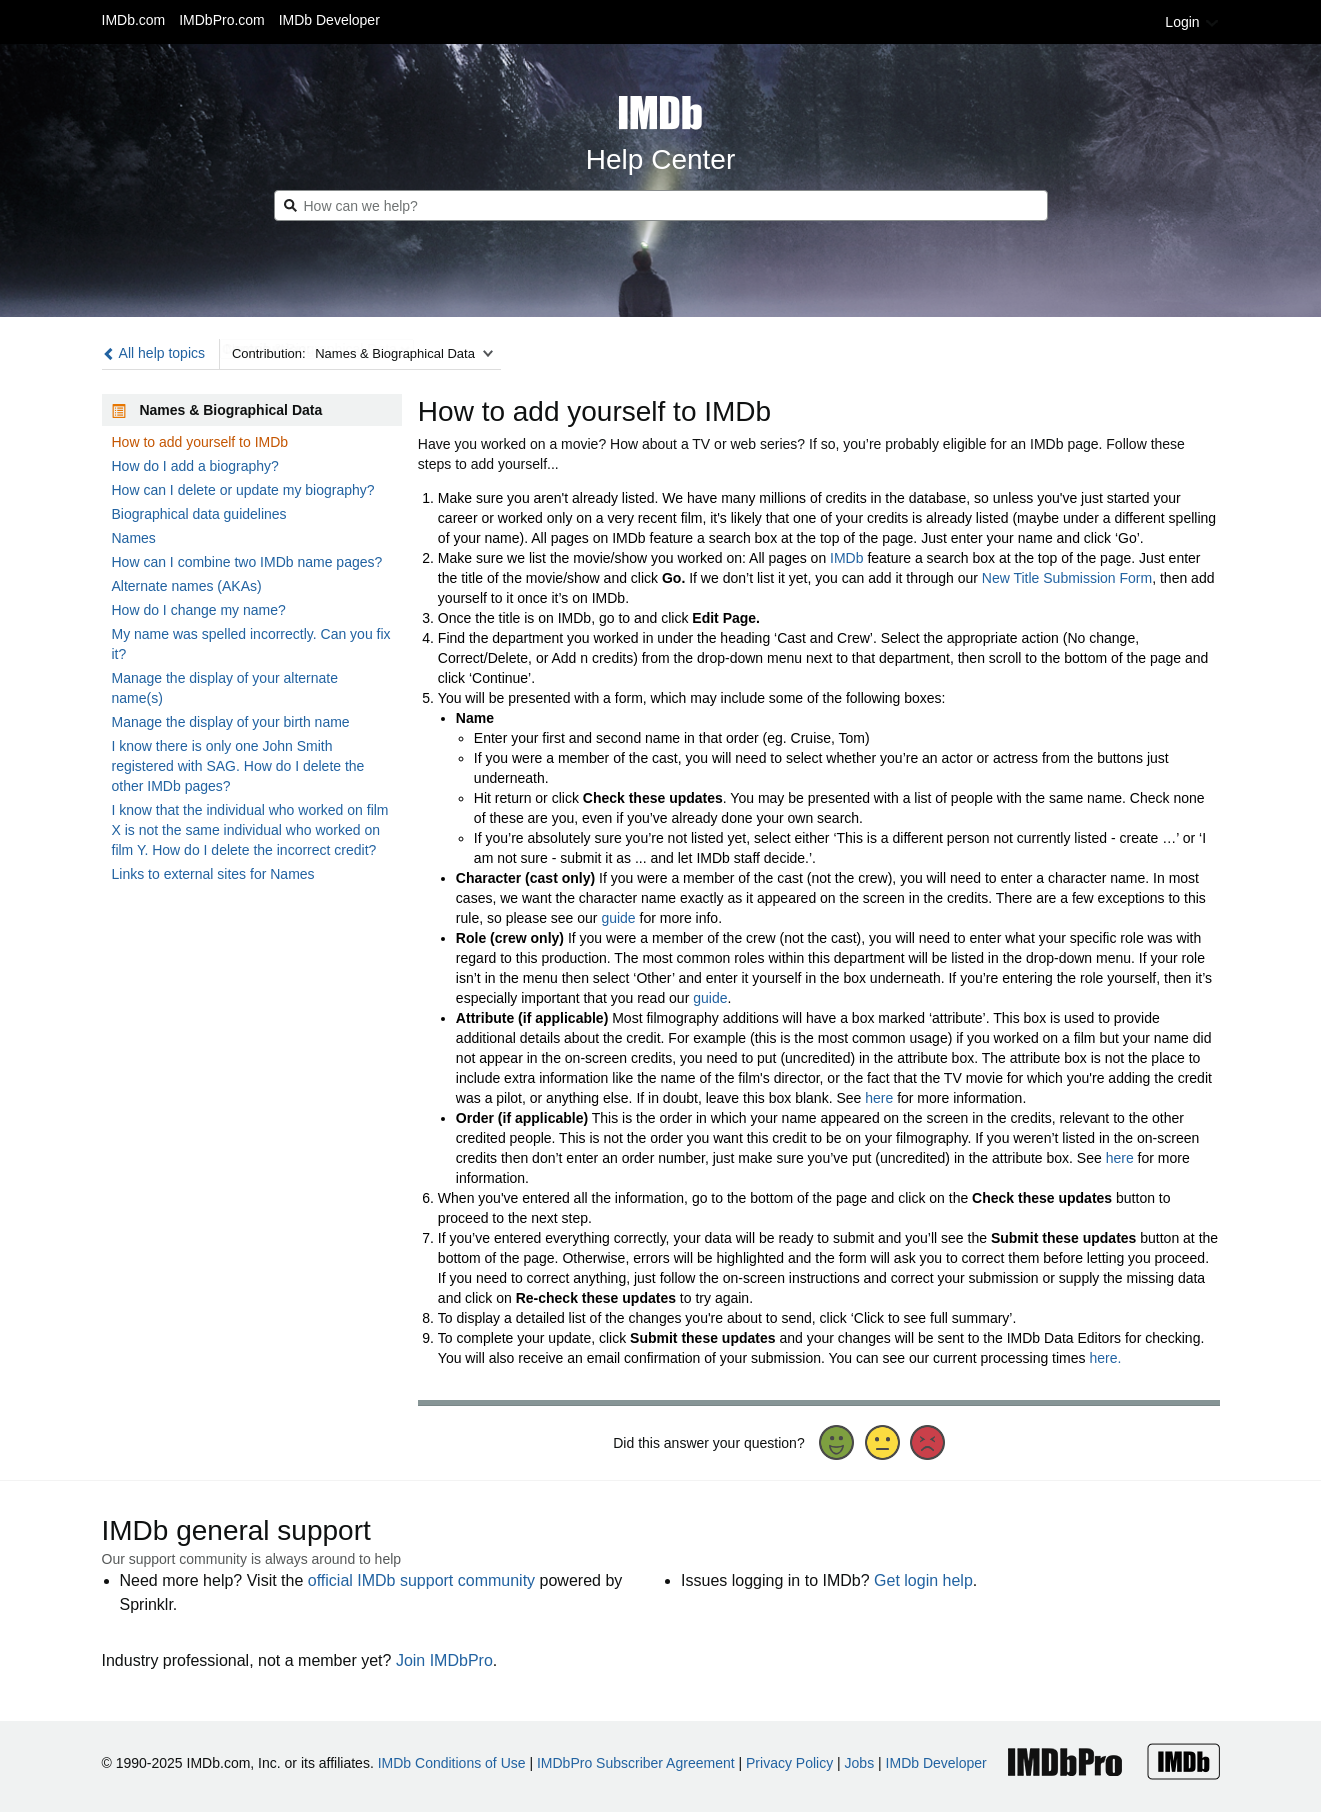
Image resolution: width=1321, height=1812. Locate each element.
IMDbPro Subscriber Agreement (636, 1763)
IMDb (846, 558)
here (879, 1098)
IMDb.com (134, 20)
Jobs (860, 1763)
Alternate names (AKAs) (187, 586)
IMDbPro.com (222, 20)
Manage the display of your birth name (231, 722)
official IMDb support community (421, 1580)
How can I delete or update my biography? (243, 490)
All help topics (154, 353)
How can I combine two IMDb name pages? (247, 562)
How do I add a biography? (195, 466)
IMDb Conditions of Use (452, 1763)
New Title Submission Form (1067, 578)
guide (618, 918)
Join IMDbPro (444, 1660)
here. (1105, 1358)
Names (134, 538)
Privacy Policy (789, 1763)
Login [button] (1192, 22)
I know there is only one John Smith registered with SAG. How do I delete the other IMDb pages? (238, 766)
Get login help (923, 1580)
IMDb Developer (329, 20)
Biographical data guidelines (199, 514)
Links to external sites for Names (213, 874)
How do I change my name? (199, 610)
